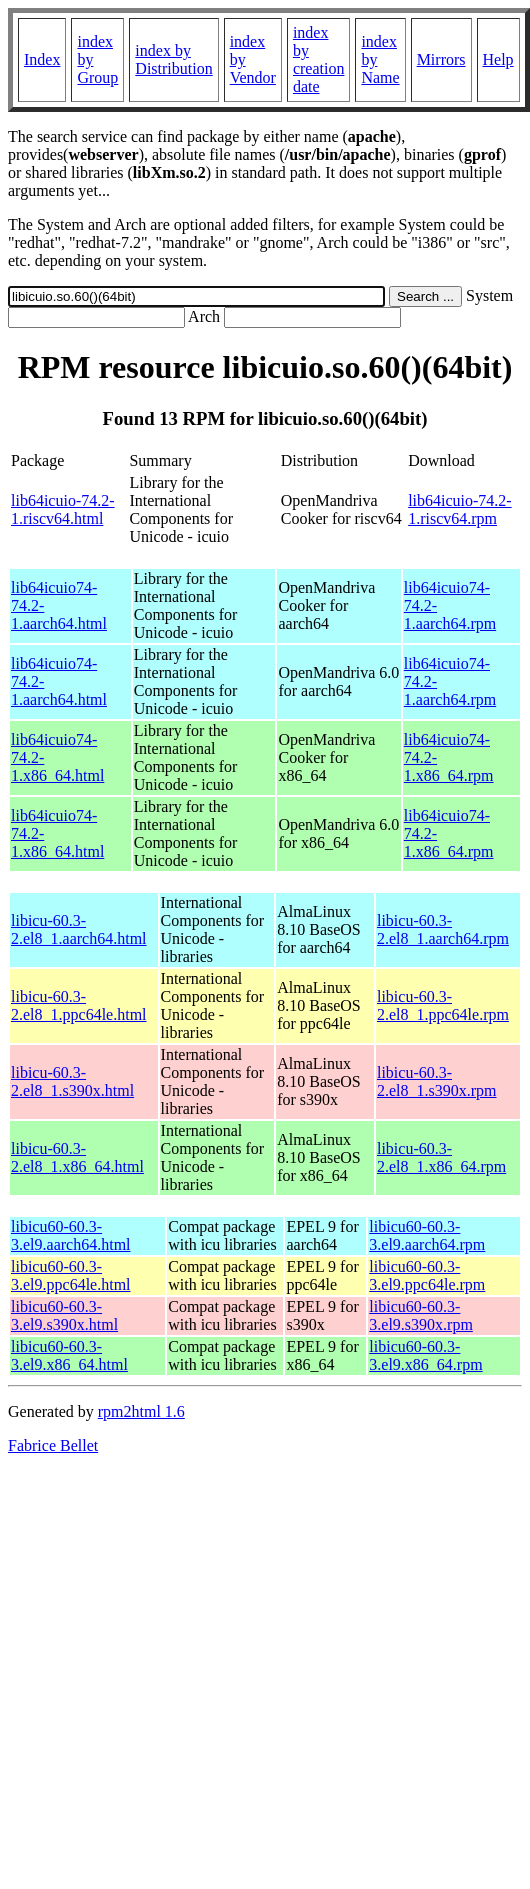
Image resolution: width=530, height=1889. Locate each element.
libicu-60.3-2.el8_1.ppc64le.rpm (443, 1005)
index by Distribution (173, 59)
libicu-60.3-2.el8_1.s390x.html (72, 1081)
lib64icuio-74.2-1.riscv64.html (63, 509)
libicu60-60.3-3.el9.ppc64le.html (71, 1275)
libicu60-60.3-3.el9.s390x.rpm (421, 1315)
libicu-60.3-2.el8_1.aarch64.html (79, 929)
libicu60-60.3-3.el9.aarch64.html (71, 1235)
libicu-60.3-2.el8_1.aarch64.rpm (443, 929)
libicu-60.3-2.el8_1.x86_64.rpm (441, 1157)
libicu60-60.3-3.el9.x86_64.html (69, 1355)
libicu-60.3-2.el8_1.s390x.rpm (437, 1081)
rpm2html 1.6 (141, 1411)
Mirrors (441, 59)
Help (498, 59)
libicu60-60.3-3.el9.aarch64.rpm (427, 1235)
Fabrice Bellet (53, 1445)
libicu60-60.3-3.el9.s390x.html (64, 1315)
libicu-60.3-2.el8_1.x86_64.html (77, 1157)
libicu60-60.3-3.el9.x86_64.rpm (425, 1355)
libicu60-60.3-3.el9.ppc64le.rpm (427, 1275)
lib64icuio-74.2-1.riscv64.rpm (460, 509)
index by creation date (319, 59)
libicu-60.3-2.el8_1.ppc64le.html (79, 1005)
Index (42, 59)
